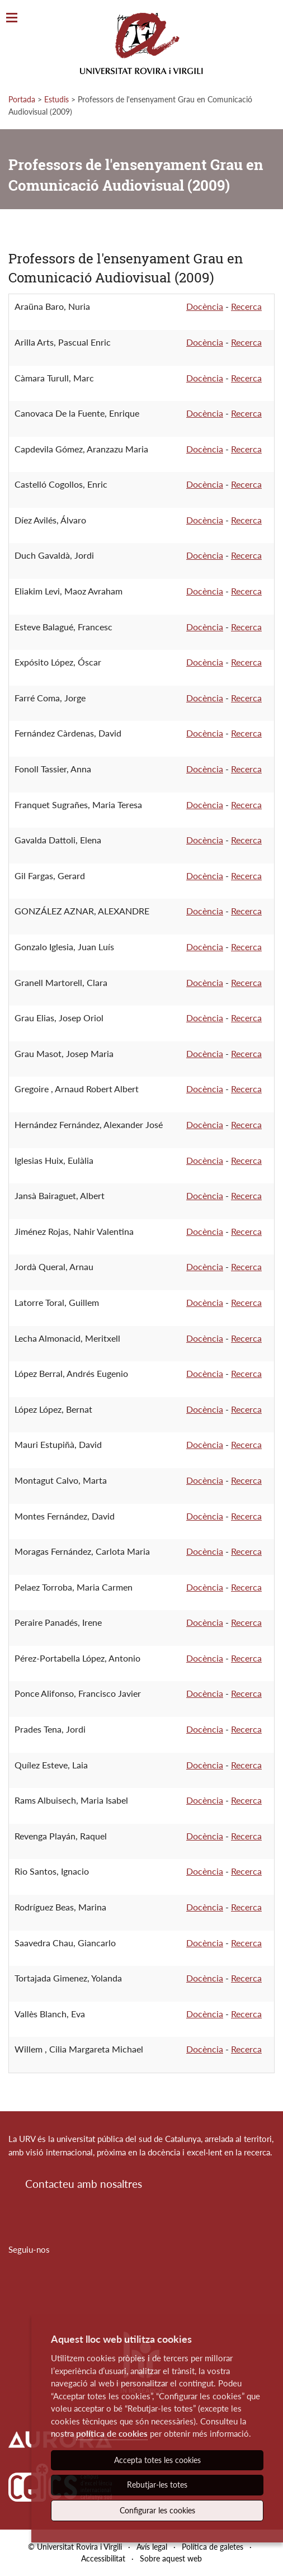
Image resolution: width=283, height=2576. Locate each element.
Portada (21, 99)
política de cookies (112, 2433)
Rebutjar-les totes (157, 2484)
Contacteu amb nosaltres (83, 2183)
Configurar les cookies (157, 2510)
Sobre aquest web (171, 2558)
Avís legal (151, 2546)
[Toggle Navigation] (12, 18)
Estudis (56, 99)
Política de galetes (212, 2546)
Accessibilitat (103, 2558)
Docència (204, 306)
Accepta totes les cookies (157, 2460)
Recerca (246, 306)
